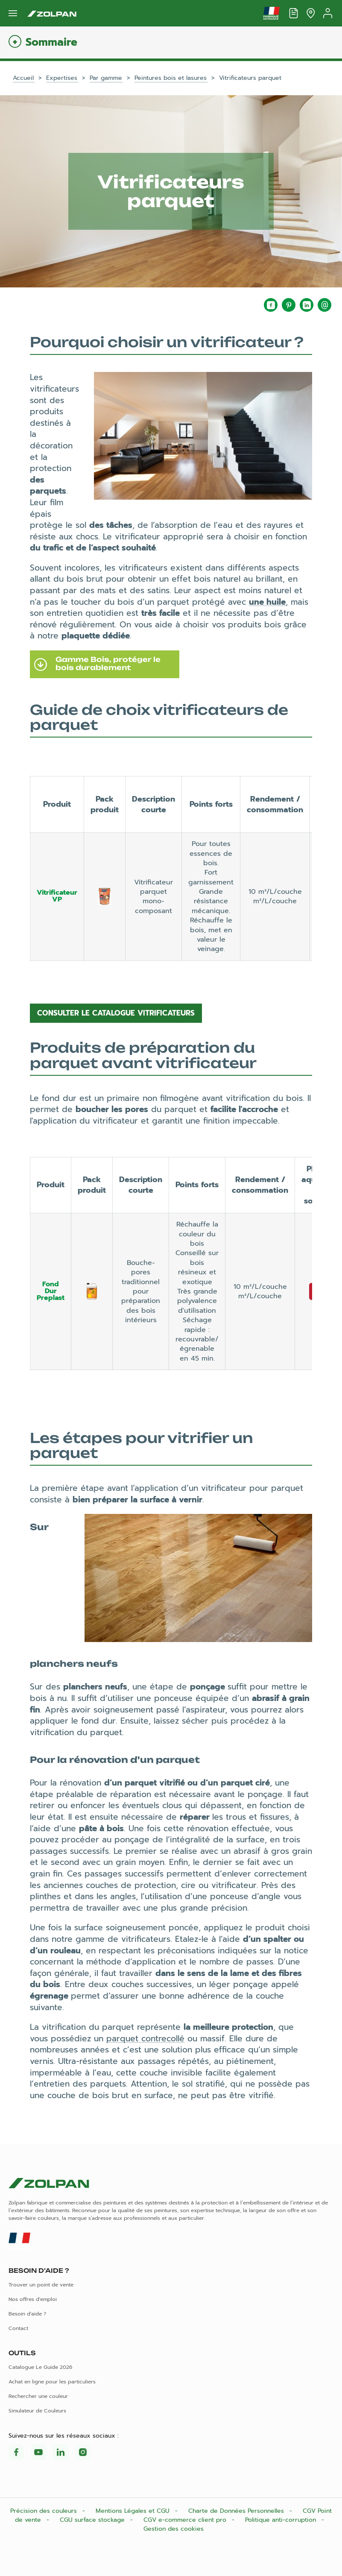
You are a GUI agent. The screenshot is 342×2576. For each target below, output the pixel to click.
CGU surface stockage (93, 2519)
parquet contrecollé (145, 2038)
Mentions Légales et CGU (134, 2510)
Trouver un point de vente (41, 2285)
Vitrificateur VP (57, 896)
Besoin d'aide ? (27, 2314)
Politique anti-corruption (281, 2519)
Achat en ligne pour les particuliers (52, 2382)
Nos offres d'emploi (33, 2299)
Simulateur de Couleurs (37, 2411)
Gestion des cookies (173, 2528)
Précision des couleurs (44, 2510)
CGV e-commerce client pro (185, 2519)
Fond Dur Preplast (50, 1291)
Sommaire (51, 42)
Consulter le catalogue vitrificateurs (116, 1013)
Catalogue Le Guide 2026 (40, 2367)
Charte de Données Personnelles (237, 2510)
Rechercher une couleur (38, 2396)
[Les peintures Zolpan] (51, 13)
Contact (18, 2328)
